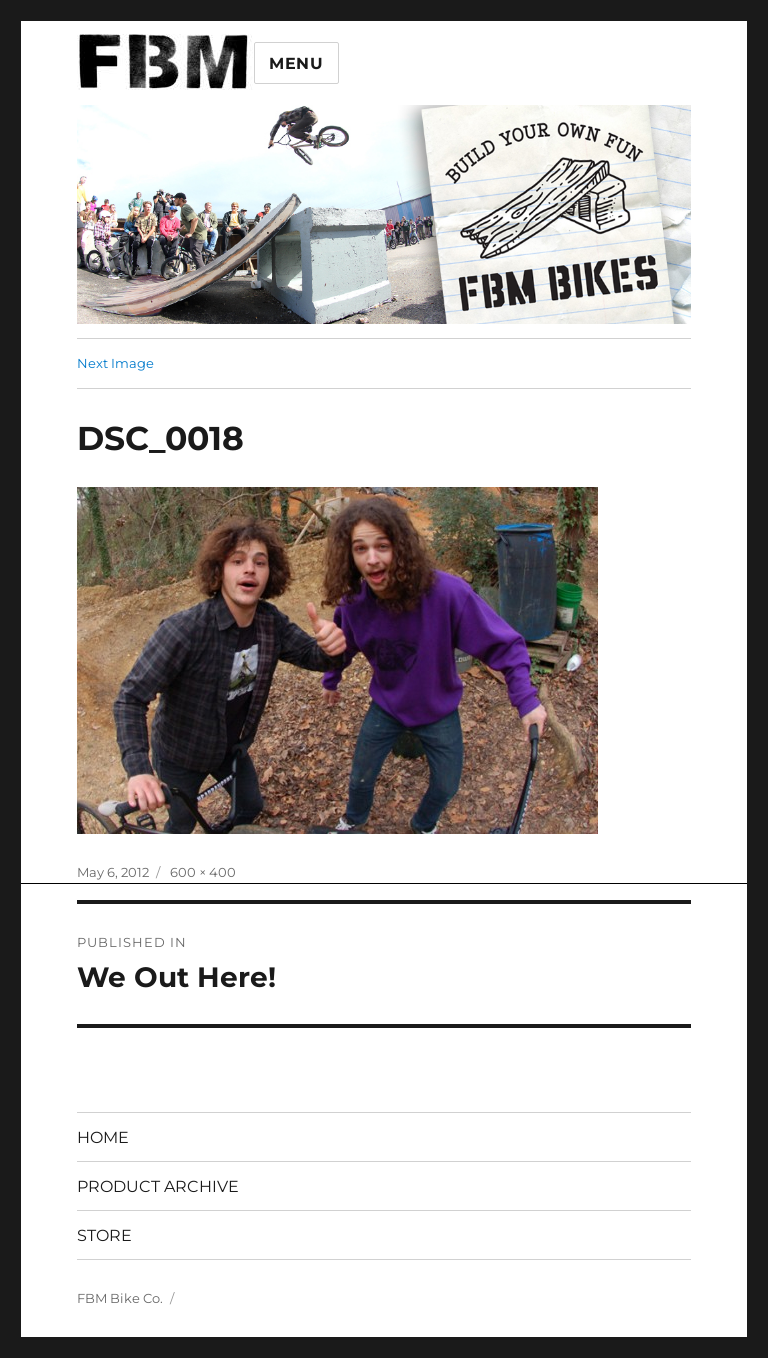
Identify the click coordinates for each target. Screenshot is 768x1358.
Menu (296, 63)
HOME (103, 1137)
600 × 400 (203, 872)
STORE (104, 1235)
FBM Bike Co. (120, 1298)
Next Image (115, 363)
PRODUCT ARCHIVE (158, 1186)
